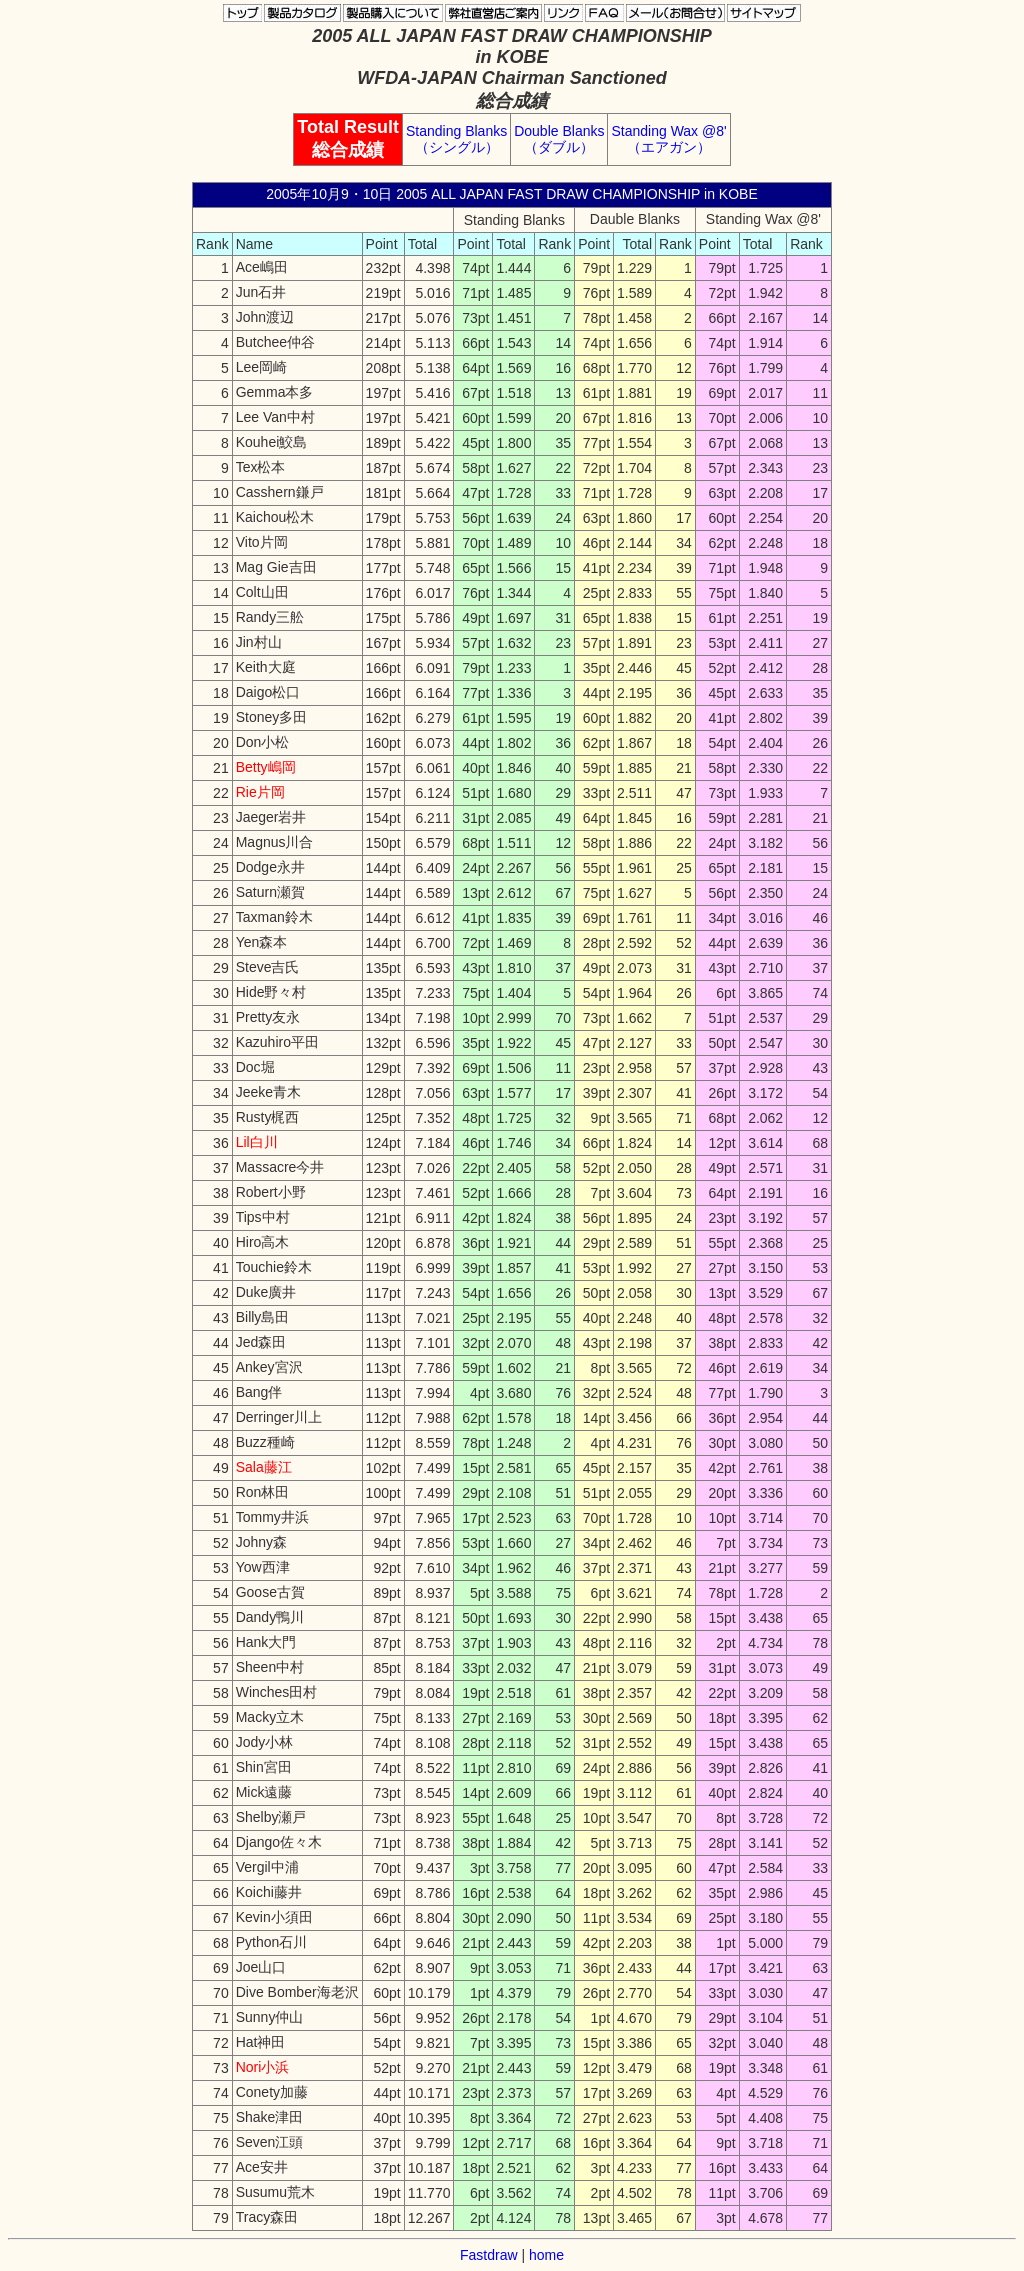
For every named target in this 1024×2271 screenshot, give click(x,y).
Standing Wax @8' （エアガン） (668, 139)
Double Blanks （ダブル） (559, 139)
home (546, 2255)
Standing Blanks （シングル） (456, 139)
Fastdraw (489, 2255)
